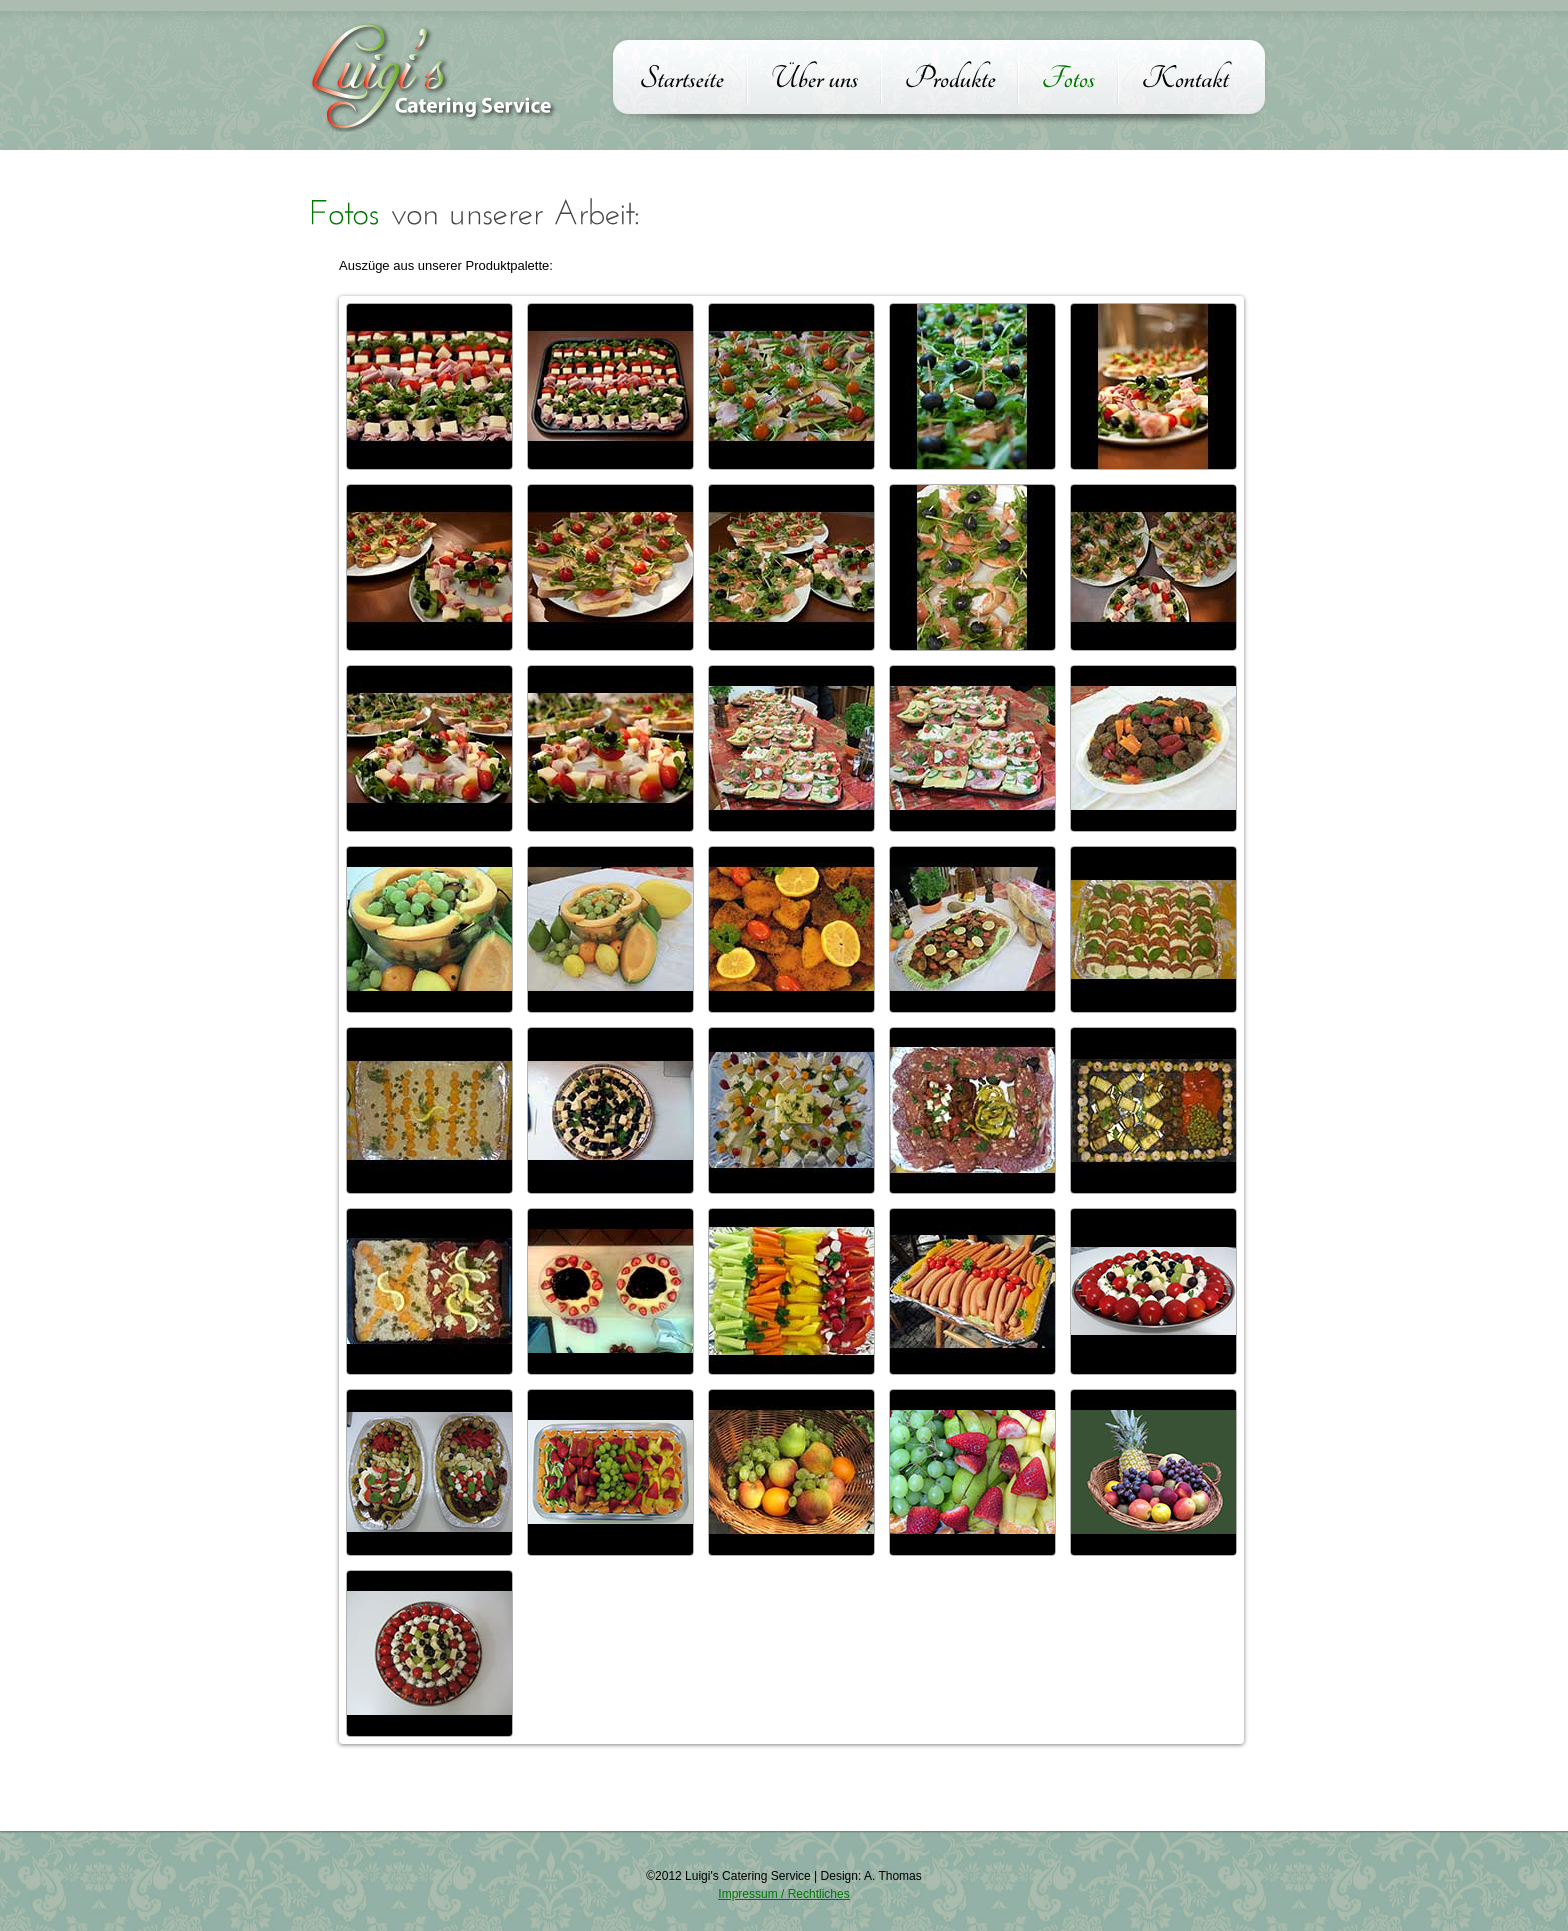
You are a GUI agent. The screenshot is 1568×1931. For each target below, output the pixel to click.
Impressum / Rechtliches (783, 1894)
